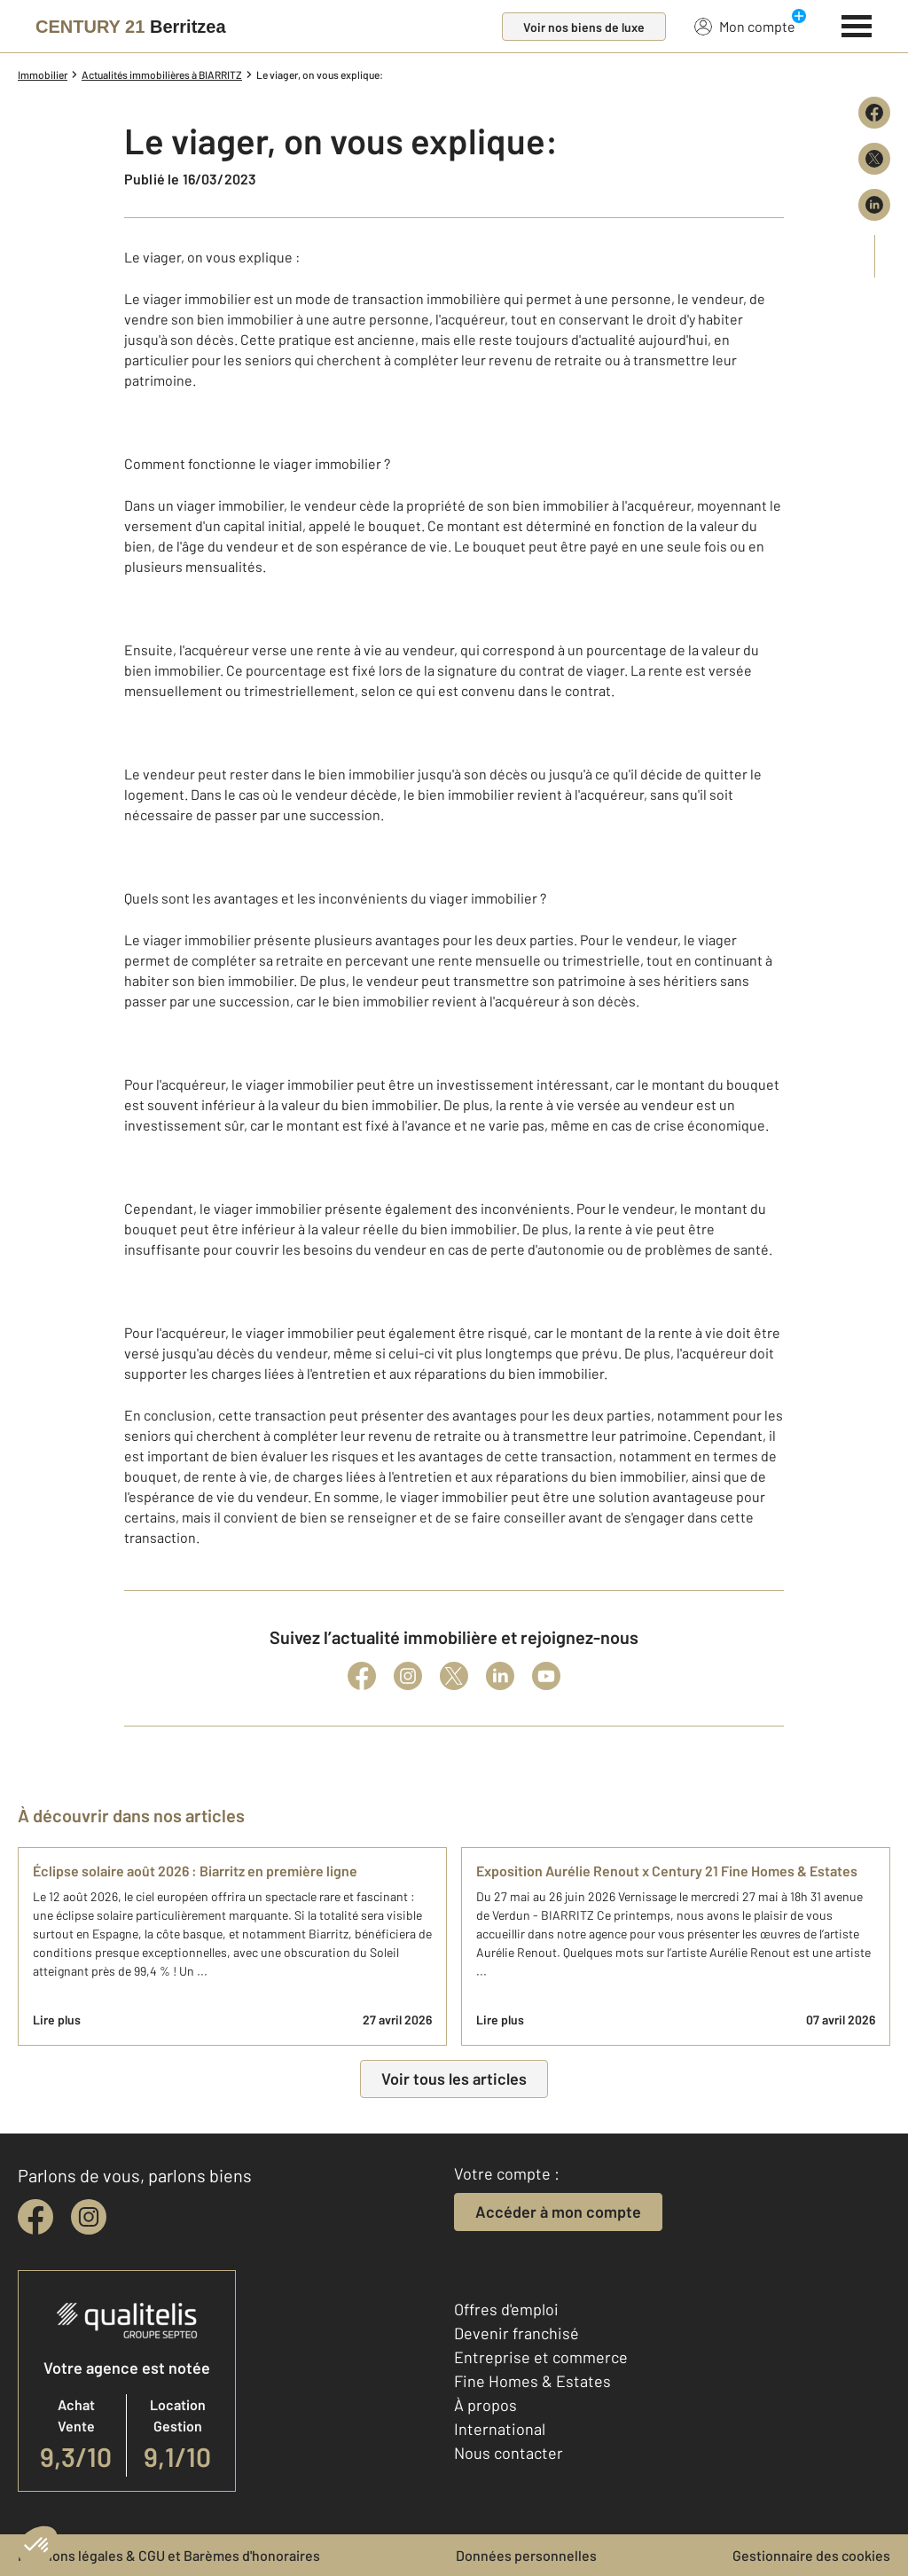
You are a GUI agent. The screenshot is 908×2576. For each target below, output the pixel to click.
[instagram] (88, 2217)
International (499, 2429)
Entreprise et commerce (541, 2357)
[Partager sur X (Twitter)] (874, 159)
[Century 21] (130, 26)
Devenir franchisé (516, 2333)
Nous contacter (508, 2452)
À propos (485, 2405)
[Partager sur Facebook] (874, 113)
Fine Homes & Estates (532, 2381)
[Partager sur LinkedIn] (874, 205)
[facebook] (35, 2217)
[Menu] (857, 24)
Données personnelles (526, 2555)
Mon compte (744, 25)
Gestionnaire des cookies (811, 2555)
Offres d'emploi (506, 2309)
